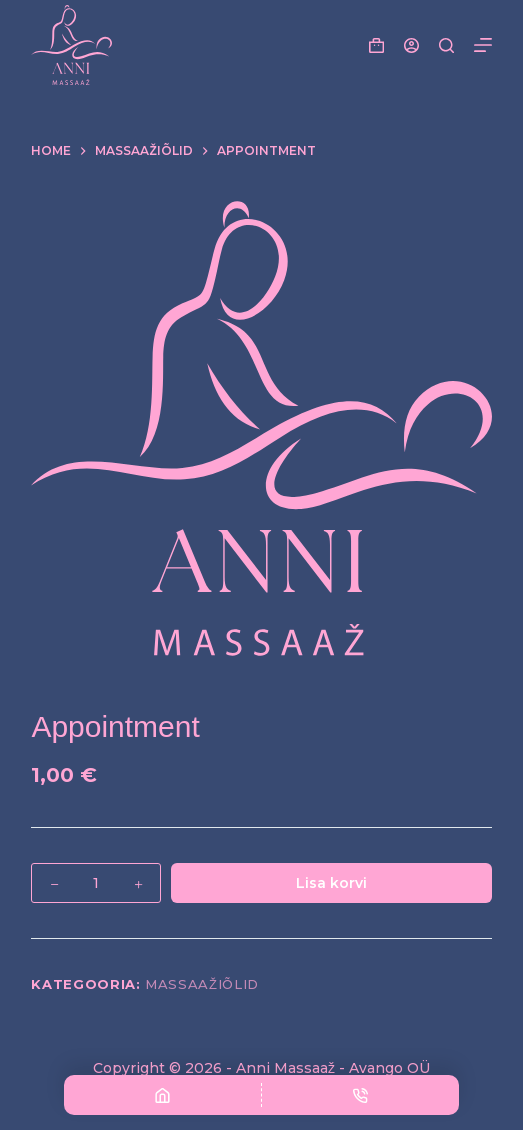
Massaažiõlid (202, 984)
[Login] (411, 45)
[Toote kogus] (96, 883)
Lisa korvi (331, 883)
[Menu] (483, 45)
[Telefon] (360, 1095)
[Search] (446, 45)
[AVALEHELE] (162, 1095)
